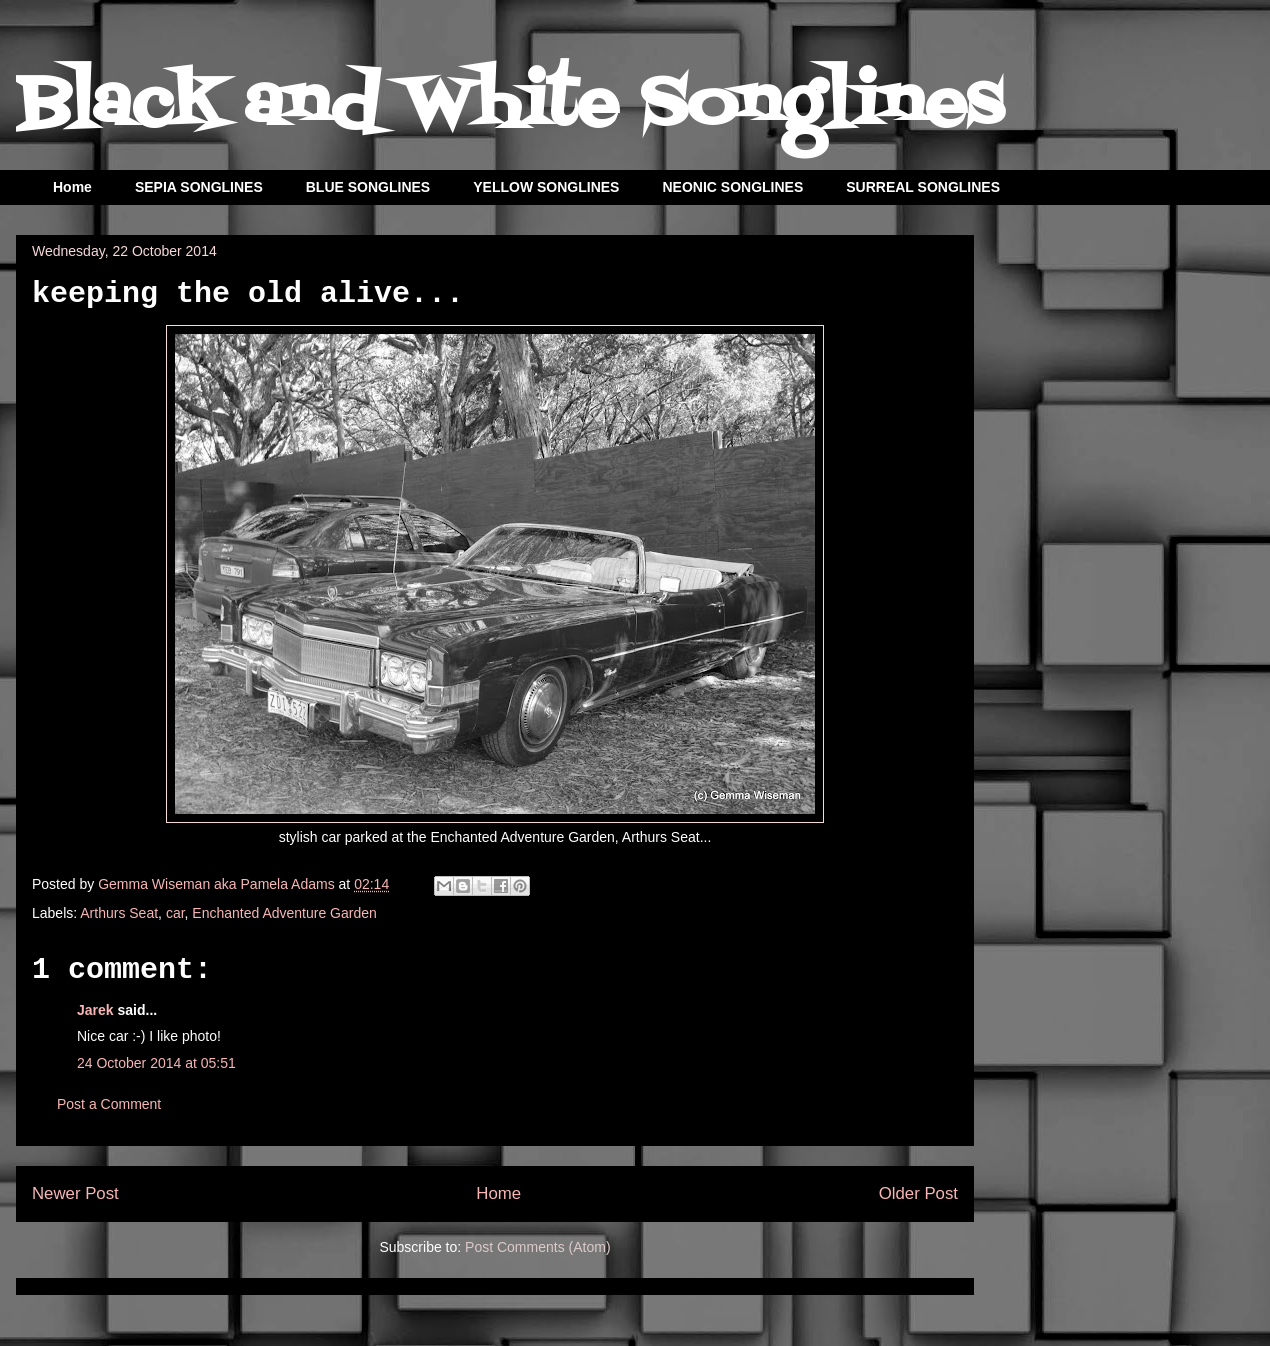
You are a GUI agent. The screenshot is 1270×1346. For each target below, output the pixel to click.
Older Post (918, 1193)
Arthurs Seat (119, 913)
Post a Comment (109, 1104)
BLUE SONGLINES (368, 187)
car (175, 913)
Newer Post (75, 1193)
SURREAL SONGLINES (923, 187)
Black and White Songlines (509, 105)
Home (72, 187)
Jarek (95, 1010)
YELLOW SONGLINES (546, 187)
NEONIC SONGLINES (732, 187)
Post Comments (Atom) (537, 1247)
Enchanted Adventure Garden (284, 913)
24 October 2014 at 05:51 (156, 1063)
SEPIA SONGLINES (199, 187)
